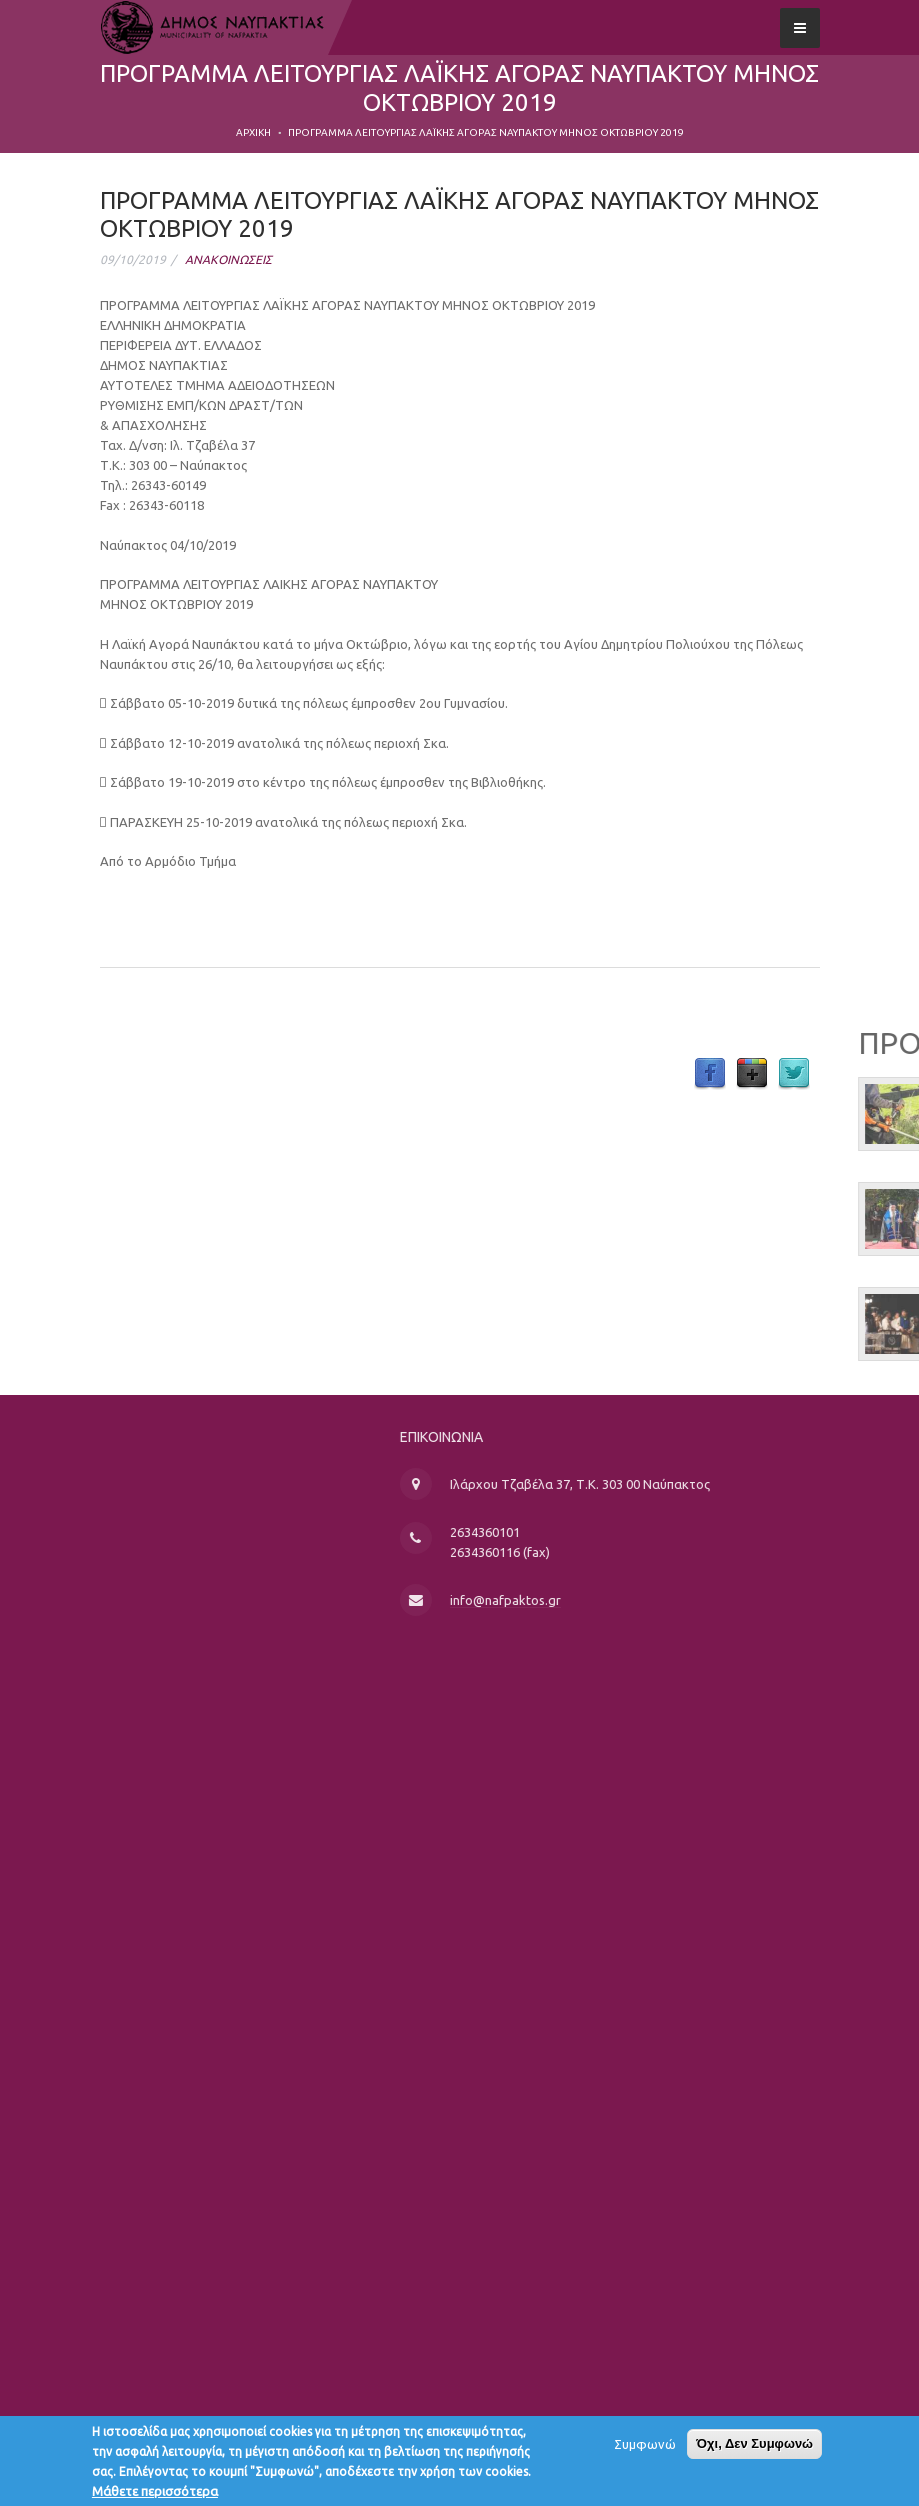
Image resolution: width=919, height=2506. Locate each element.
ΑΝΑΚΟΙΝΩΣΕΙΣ (228, 259)
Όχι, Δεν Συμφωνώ (754, 2448)
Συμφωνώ (645, 2449)
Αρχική (253, 132)
